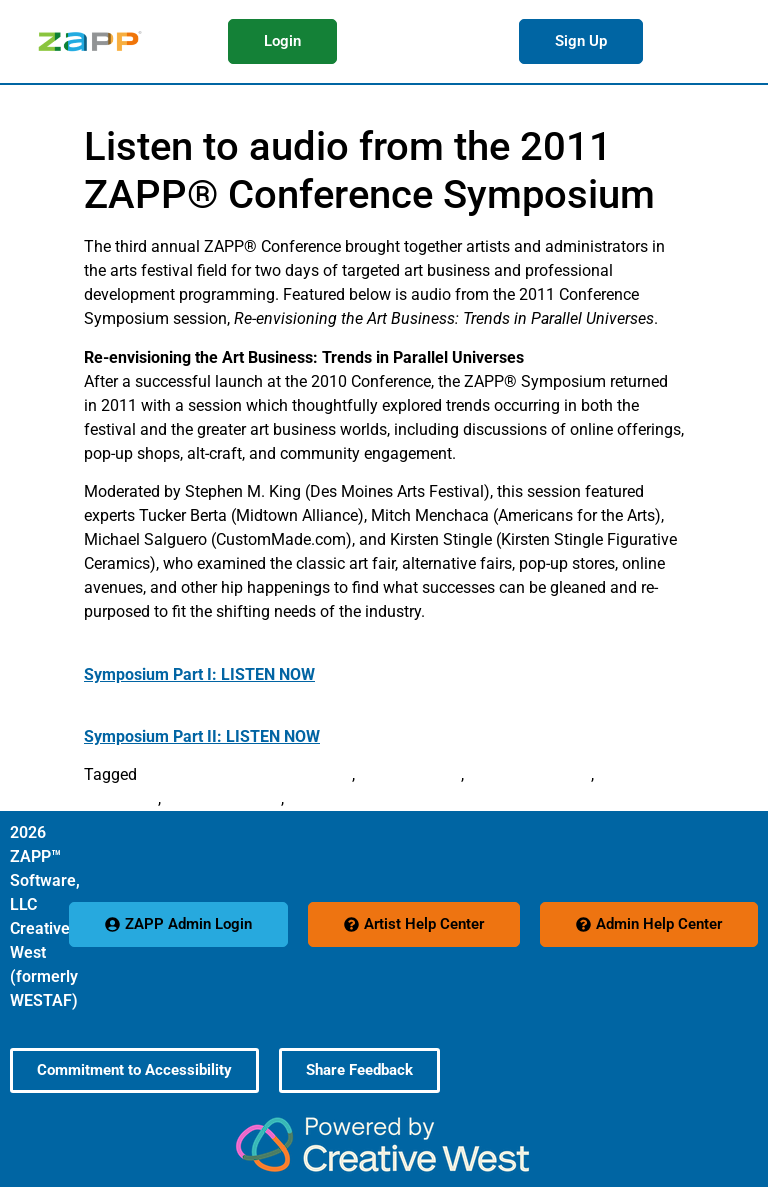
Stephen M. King (223, 798)
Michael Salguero (529, 774)
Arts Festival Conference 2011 (246, 774)
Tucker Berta (332, 798)
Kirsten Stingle (410, 774)
